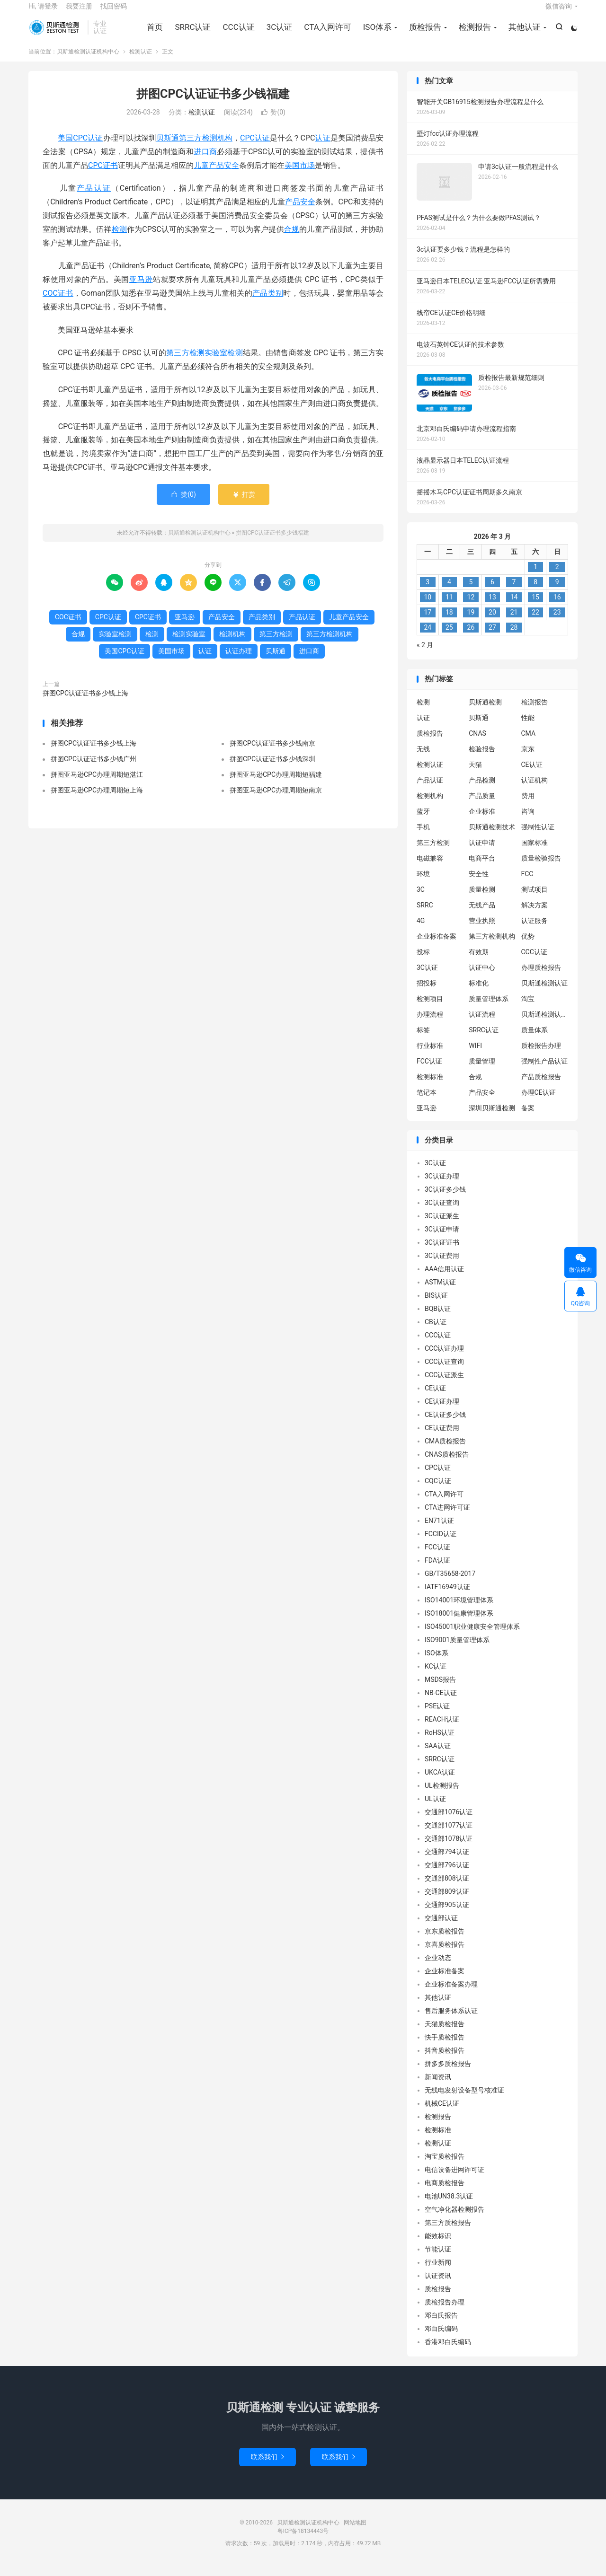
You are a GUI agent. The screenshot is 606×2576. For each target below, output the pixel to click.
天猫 (475, 774)
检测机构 (232, 643)
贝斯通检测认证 (544, 992)
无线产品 (482, 914)
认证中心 (482, 977)
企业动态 (438, 1967)
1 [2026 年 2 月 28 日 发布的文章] (535, 576)
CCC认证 (237, 33)
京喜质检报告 (444, 1954)
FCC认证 (429, 1070)
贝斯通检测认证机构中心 (55, 33)
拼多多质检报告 (448, 2073)
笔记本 (427, 1102)
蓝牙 (423, 821)
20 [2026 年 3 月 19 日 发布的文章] (492, 622)
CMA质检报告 (445, 1451)
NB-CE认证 (441, 1702)
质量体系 (534, 1039)
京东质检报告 (444, 1941)
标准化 (479, 992)
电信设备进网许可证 (454, 2179)
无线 (423, 758)
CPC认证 (255, 147)
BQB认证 (438, 1318)
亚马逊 (141, 289)
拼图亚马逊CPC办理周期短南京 (276, 800)
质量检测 (482, 899)
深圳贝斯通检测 (492, 1117)
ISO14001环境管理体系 (459, 1610)
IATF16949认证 (447, 1596)
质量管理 (482, 1070)
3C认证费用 (442, 1265)
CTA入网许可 (326, 33)
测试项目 (534, 899)
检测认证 (140, 61)
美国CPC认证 (80, 147)
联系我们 (267, 2466)
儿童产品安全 (216, 174)
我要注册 (79, 12)
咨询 (528, 821)
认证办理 (238, 660)
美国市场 (300, 174)
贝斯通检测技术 (492, 836)
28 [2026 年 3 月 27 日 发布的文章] (514, 637)
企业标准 (482, 821)
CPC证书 (103, 174)
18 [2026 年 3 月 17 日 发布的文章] (449, 622)
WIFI (475, 1055)
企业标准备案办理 (451, 1994)
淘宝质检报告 (444, 2166)
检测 (119, 238)
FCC (527, 883)
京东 (528, 758)
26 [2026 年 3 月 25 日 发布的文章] (471, 637)
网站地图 (355, 2532)
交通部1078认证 (448, 1848)
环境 (423, 883)
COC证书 (58, 302)
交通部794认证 (447, 1861)
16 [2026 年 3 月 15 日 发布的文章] (557, 607)
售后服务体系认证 (451, 2020)
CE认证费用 (442, 1438)
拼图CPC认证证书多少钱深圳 (272, 769)
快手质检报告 (444, 2047)
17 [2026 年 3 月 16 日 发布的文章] (427, 622)
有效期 (479, 961)
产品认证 (94, 197)
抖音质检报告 (444, 2060)
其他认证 (523, 33)
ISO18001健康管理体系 (459, 1623)
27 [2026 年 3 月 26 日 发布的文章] (492, 637)
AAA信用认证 (444, 1279)
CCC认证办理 (444, 1358)
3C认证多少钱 (445, 1199)
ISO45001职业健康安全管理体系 (472, 1636)
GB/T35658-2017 (450, 1583)
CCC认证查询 (444, 1371)
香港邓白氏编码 (448, 2352)
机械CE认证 (442, 2113)
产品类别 (267, 302)
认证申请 (482, 852)
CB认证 (435, 1332)
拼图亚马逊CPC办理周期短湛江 (97, 784)
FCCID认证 (440, 1543)
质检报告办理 (541, 1055)
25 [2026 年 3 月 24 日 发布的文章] (449, 637)
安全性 (479, 883)
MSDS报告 (440, 1689)
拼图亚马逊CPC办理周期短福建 (276, 784)
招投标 (427, 992)
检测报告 (473, 33)
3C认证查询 (442, 1212)
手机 (423, 836)
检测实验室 (188, 643)
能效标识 (438, 2246)
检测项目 (430, 1008)
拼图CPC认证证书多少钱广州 (93, 769)
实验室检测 (224, 362)
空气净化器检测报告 (454, 2219)
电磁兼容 (430, 867)
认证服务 (534, 930)
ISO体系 (376, 33)
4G (421, 930)
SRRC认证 (191, 33)
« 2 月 (425, 655)
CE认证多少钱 (445, 1424)
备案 (528, 1117)
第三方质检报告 (448, 2232)
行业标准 (430, 1055)
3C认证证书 (442, 1252)
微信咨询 (558, 12)
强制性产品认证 (544, 1070)
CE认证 (532, 774)
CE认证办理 (442, 1411)
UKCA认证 (440, 1782)
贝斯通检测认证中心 (545, 1024)
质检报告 (424, 33)
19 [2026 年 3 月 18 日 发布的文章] (471, 622)
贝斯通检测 (485, 711)
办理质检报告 (541, 977)
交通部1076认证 (448, 1822)
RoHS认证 (439, 1742)
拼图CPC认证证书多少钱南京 (272, 753)
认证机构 (534, 789)
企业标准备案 (436, 946)
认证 (322, 147)
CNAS (477, 743)
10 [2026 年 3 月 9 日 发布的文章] (427, 607)
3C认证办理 (442, 1186)
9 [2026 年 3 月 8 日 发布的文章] (557, 592)
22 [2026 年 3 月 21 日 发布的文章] (535, 622)
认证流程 (482, 1024)
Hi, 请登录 (43, 12)
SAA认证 (438, 1755)
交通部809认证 (447, 1901)
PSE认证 (437, 1716)
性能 (528, 727)
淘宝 (528, 1008)
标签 (423, 1039)
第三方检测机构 (205, 147)
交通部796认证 (447, 1875)
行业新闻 (438, 2272)
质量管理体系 (488, 1008)
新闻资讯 (438, 2087)
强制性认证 (537, 836)
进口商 (205, 161)
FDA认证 (437, 1570)
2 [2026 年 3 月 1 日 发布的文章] (557, 576)
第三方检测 (185, 362)
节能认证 (438, 2259)
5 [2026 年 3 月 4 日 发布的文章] (470, 592)
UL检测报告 (442, 1795)
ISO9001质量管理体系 (457, 1649)
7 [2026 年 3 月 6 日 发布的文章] (514, 592)
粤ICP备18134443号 (303, 2541)
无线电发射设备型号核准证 (464, 2100)
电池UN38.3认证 (449, 2206)
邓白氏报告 (441, 2325)
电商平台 (482, 867)
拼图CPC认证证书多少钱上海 (85, 702)
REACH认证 (442, 1729)
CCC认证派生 (444, 1385)
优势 (528, 946)
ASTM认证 (440, 1292)
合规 (291, 238)
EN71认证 (439, 1530)
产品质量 (482, 805)
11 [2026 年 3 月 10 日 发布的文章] (449, 607)
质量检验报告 (541, 867)
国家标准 (534, 852)
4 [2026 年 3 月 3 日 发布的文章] (449, 592)
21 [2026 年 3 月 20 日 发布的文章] (514, 622)
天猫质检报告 (444, 2034)
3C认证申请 (442, 1239)
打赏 (243, 504)
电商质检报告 (444, 2193)
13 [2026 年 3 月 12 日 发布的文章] (492, 607)
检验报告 (482, 758)
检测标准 (430, 1086)
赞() (273, 122)
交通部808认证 (447, 1888)
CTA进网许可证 (447, 1517)
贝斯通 (167, 147)
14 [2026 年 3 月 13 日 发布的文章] (514, 607)
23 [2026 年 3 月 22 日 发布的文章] (557, 622)
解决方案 (534, 914)
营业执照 (482, 930)
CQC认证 (438, 1491)
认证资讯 (438, 2285)
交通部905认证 (447, 1914)
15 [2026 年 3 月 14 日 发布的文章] (535, 607)
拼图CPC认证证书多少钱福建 (213, 103)
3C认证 (278, 33)
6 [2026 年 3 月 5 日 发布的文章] (492, 592)
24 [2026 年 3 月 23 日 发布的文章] (427, 637)
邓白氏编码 (441, 2338)
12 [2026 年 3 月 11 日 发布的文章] (471, 607)
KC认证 (435, 1676)
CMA (528, 743)
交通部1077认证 (448, 1835)
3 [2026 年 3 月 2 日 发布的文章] (427, 592)
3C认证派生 (442, 1226)
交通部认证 (441, 1928)
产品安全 (300, 211)
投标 (423, 961)
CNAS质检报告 (447, 1464)
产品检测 (482, 789)
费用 (528, 805)
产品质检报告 (541, 1086)
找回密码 (113, 12)
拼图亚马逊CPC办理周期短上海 (97, 800)
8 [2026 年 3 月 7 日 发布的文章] (535, 592)
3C (421, 899)
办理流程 (430, 1024)
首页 (153, 33)
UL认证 (435, 1808)
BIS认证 (436, 1305)
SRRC (425, 914)
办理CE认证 (538, 1102)
